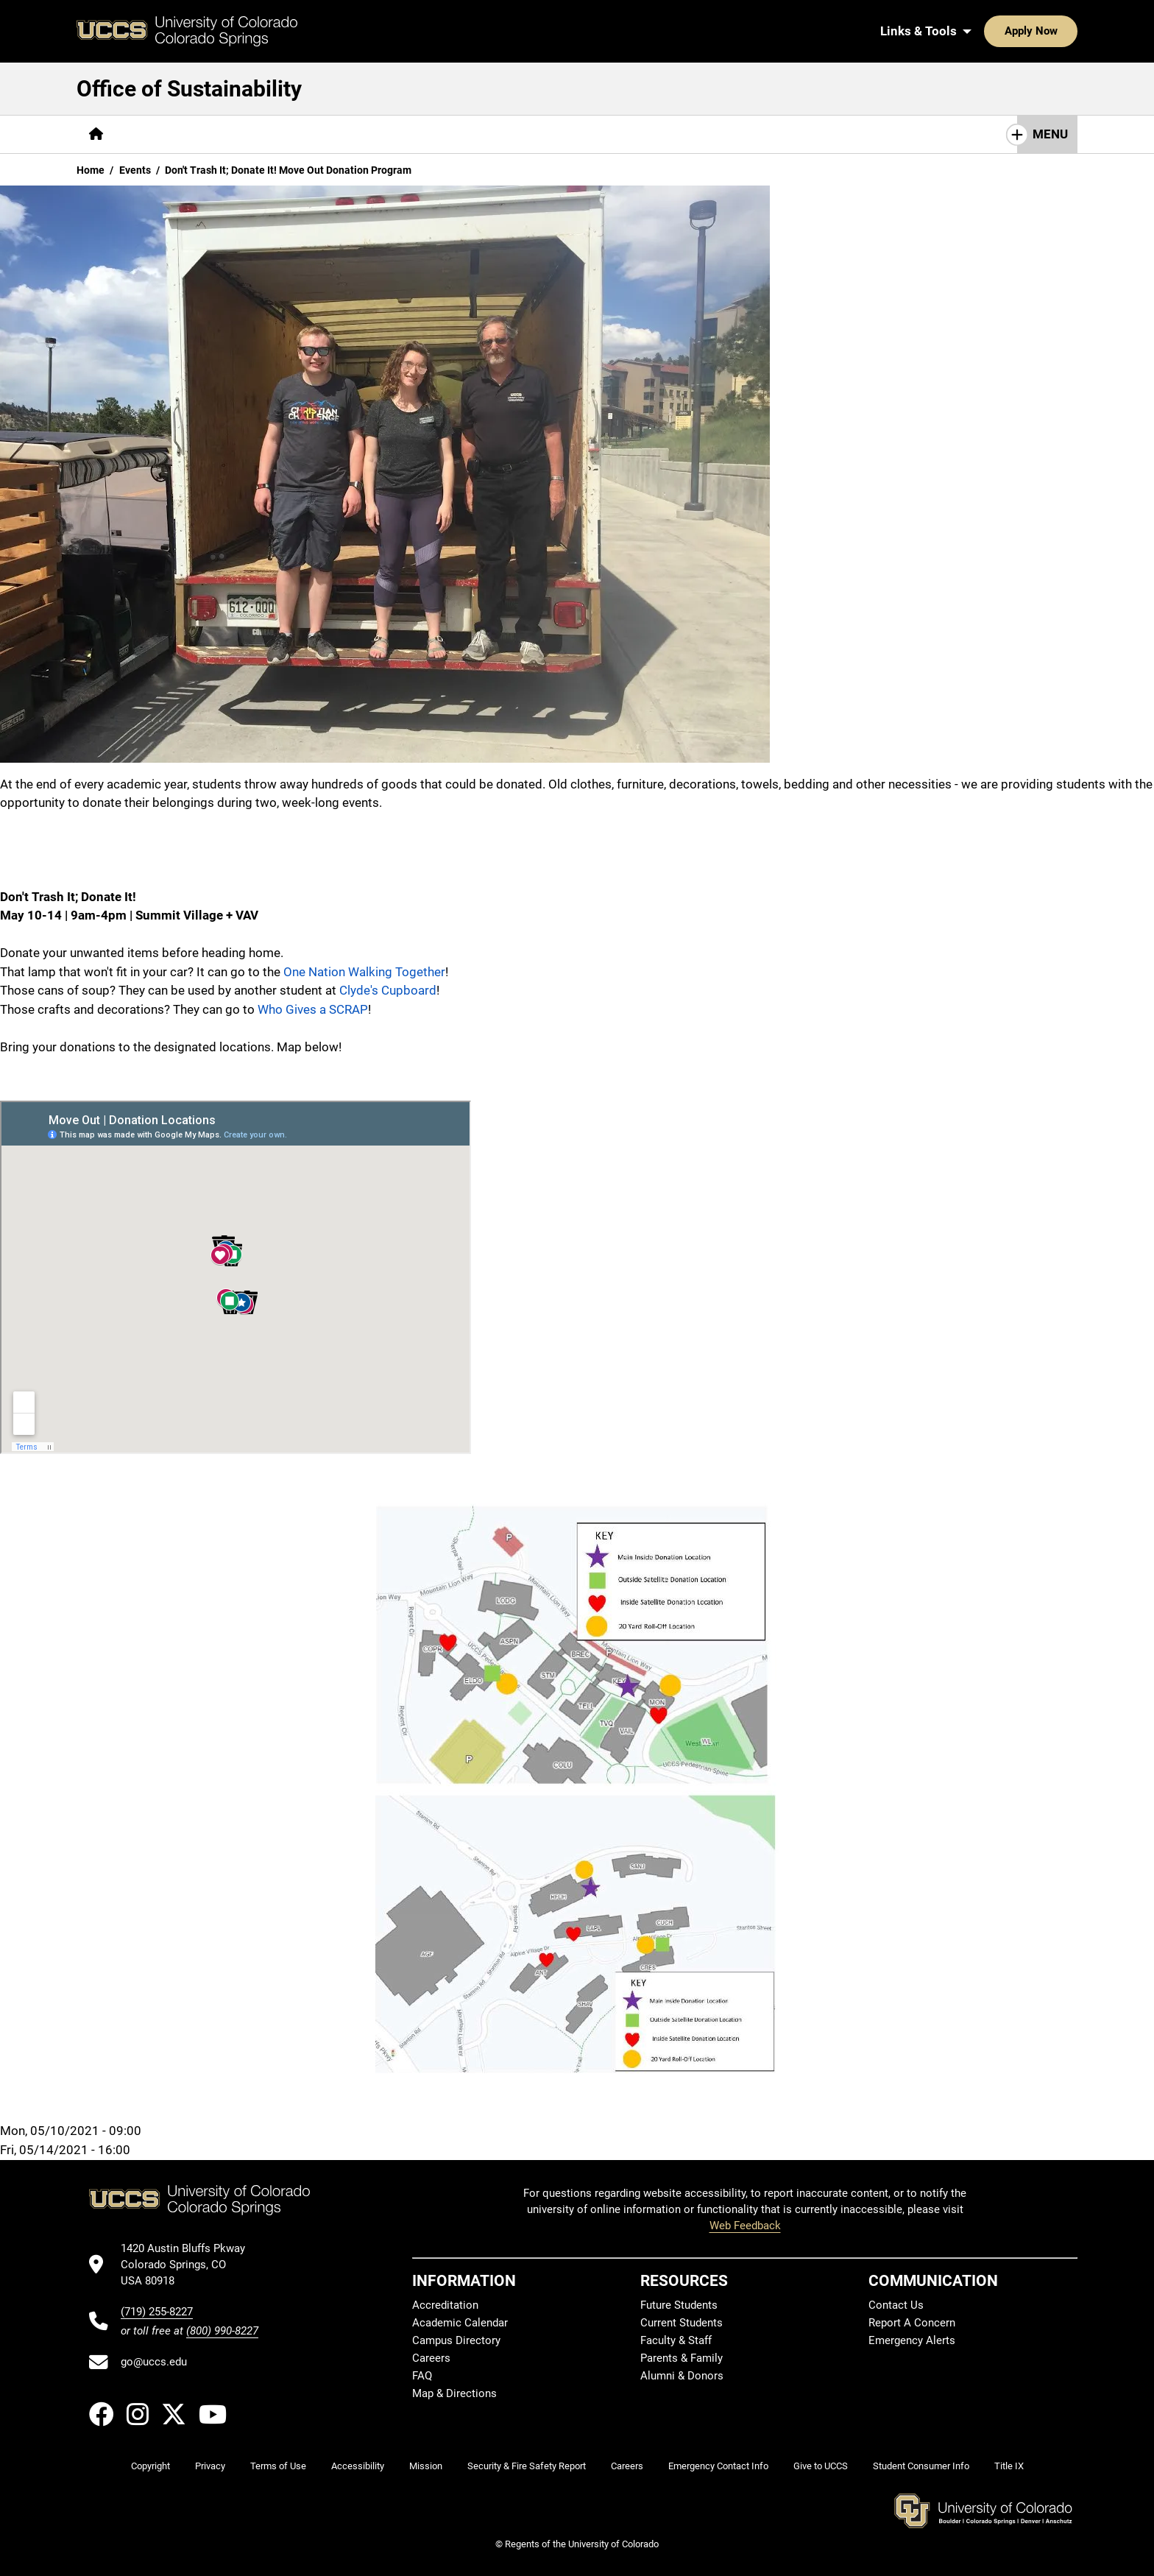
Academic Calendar (460, 2322)
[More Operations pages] (479, 134)
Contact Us (896, 2305)
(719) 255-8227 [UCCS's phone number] (157, 2311)
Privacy (210, 2465)
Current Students (681, 2322)
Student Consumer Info (921, 2465)
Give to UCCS (820, 2465)
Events (135, 170)
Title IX (1009, 2465)
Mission (425, 2465)
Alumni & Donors (681, 2375)
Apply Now (985, 31)
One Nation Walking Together (364, 971)
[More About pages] (156, 134)
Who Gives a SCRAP (313, 1009)
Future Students (679, 2305)
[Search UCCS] (1061, 31)
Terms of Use (278, 2465)
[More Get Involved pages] (256, 134)
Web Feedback (745, 2225)
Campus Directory (456, 2340)
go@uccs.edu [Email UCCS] (154, 2361)
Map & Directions (454, 2393)
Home (91, 170)
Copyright (150, 2465)
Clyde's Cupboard (387, 990)
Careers (431, 2358)
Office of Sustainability (189, 89)
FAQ (422, 2375)
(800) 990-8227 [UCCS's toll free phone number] (222, 2330)
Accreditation (445, 2305)
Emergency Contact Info (718, 2465)
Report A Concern (911, 2322)
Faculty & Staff (676, 2340)
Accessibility (357, 2465)
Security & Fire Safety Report (526, 2465)
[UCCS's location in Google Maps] (189, 2265)
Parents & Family (681, 2358)
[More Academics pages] (370, 134)
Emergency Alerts (911, 2340)
